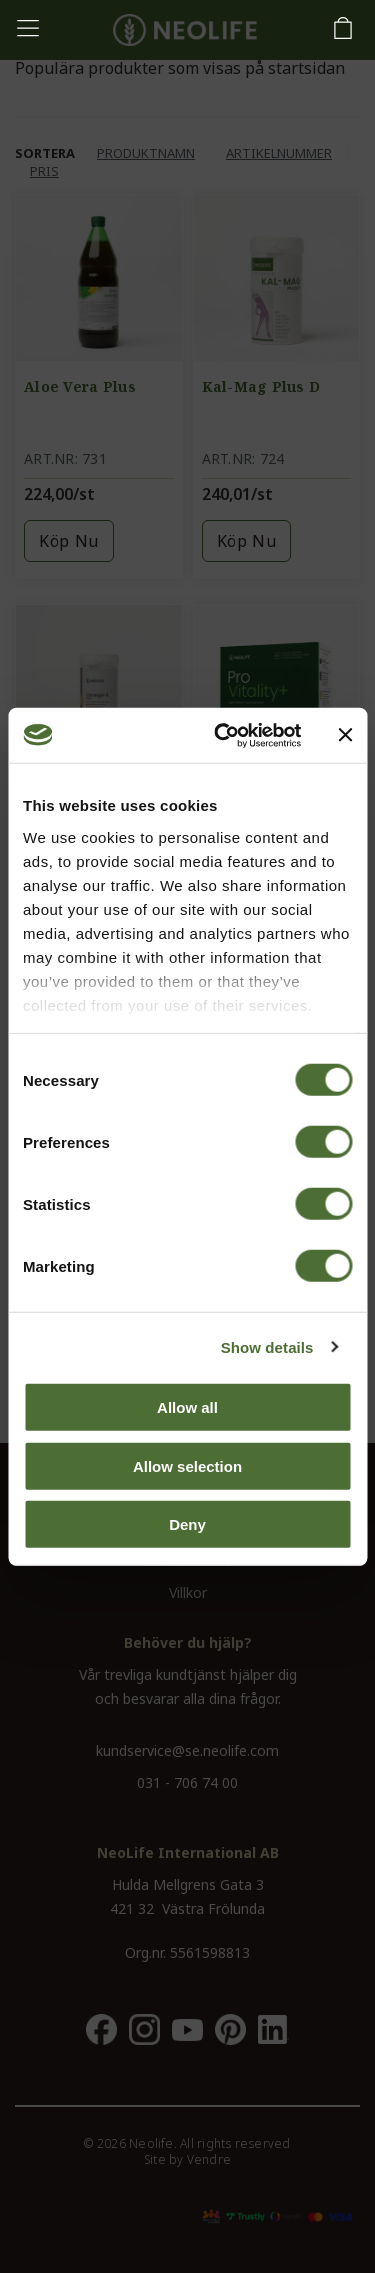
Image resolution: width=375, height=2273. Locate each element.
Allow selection (187, 1465)
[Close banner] (345, 735)
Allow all (187, 1407)
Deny (187, 1524)
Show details (267, 1346)
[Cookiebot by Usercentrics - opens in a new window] (223, 735)
